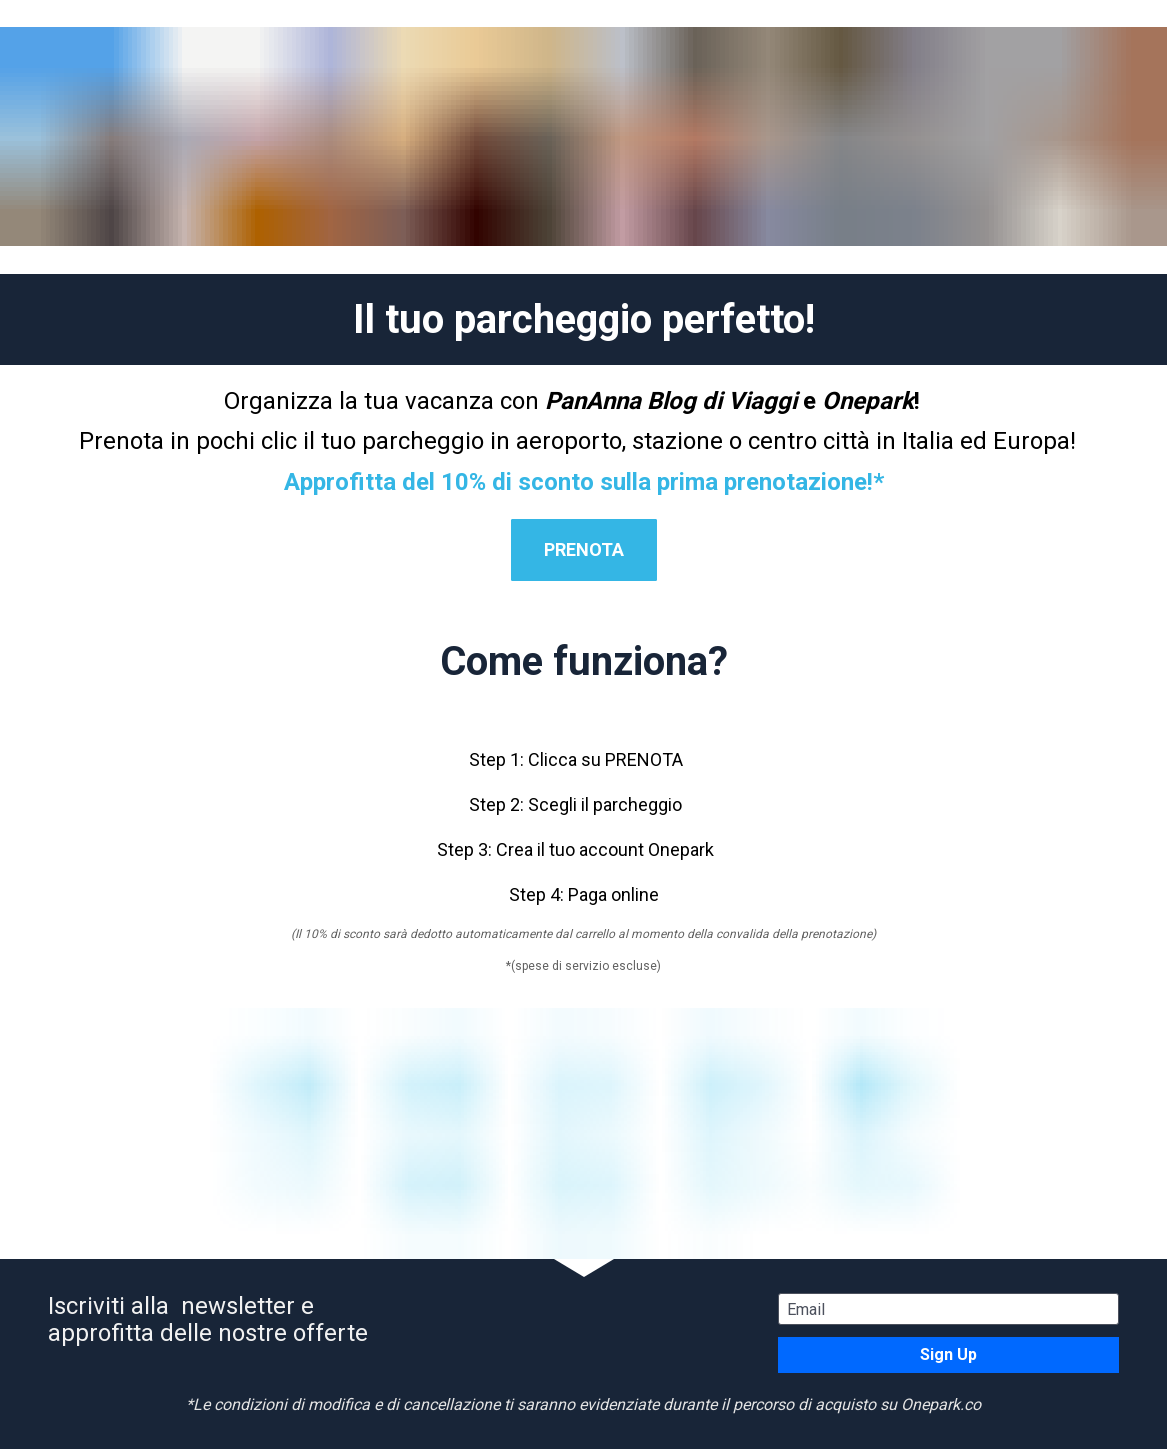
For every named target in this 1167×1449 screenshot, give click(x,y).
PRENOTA (584, 549)
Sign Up (948, 1354)
